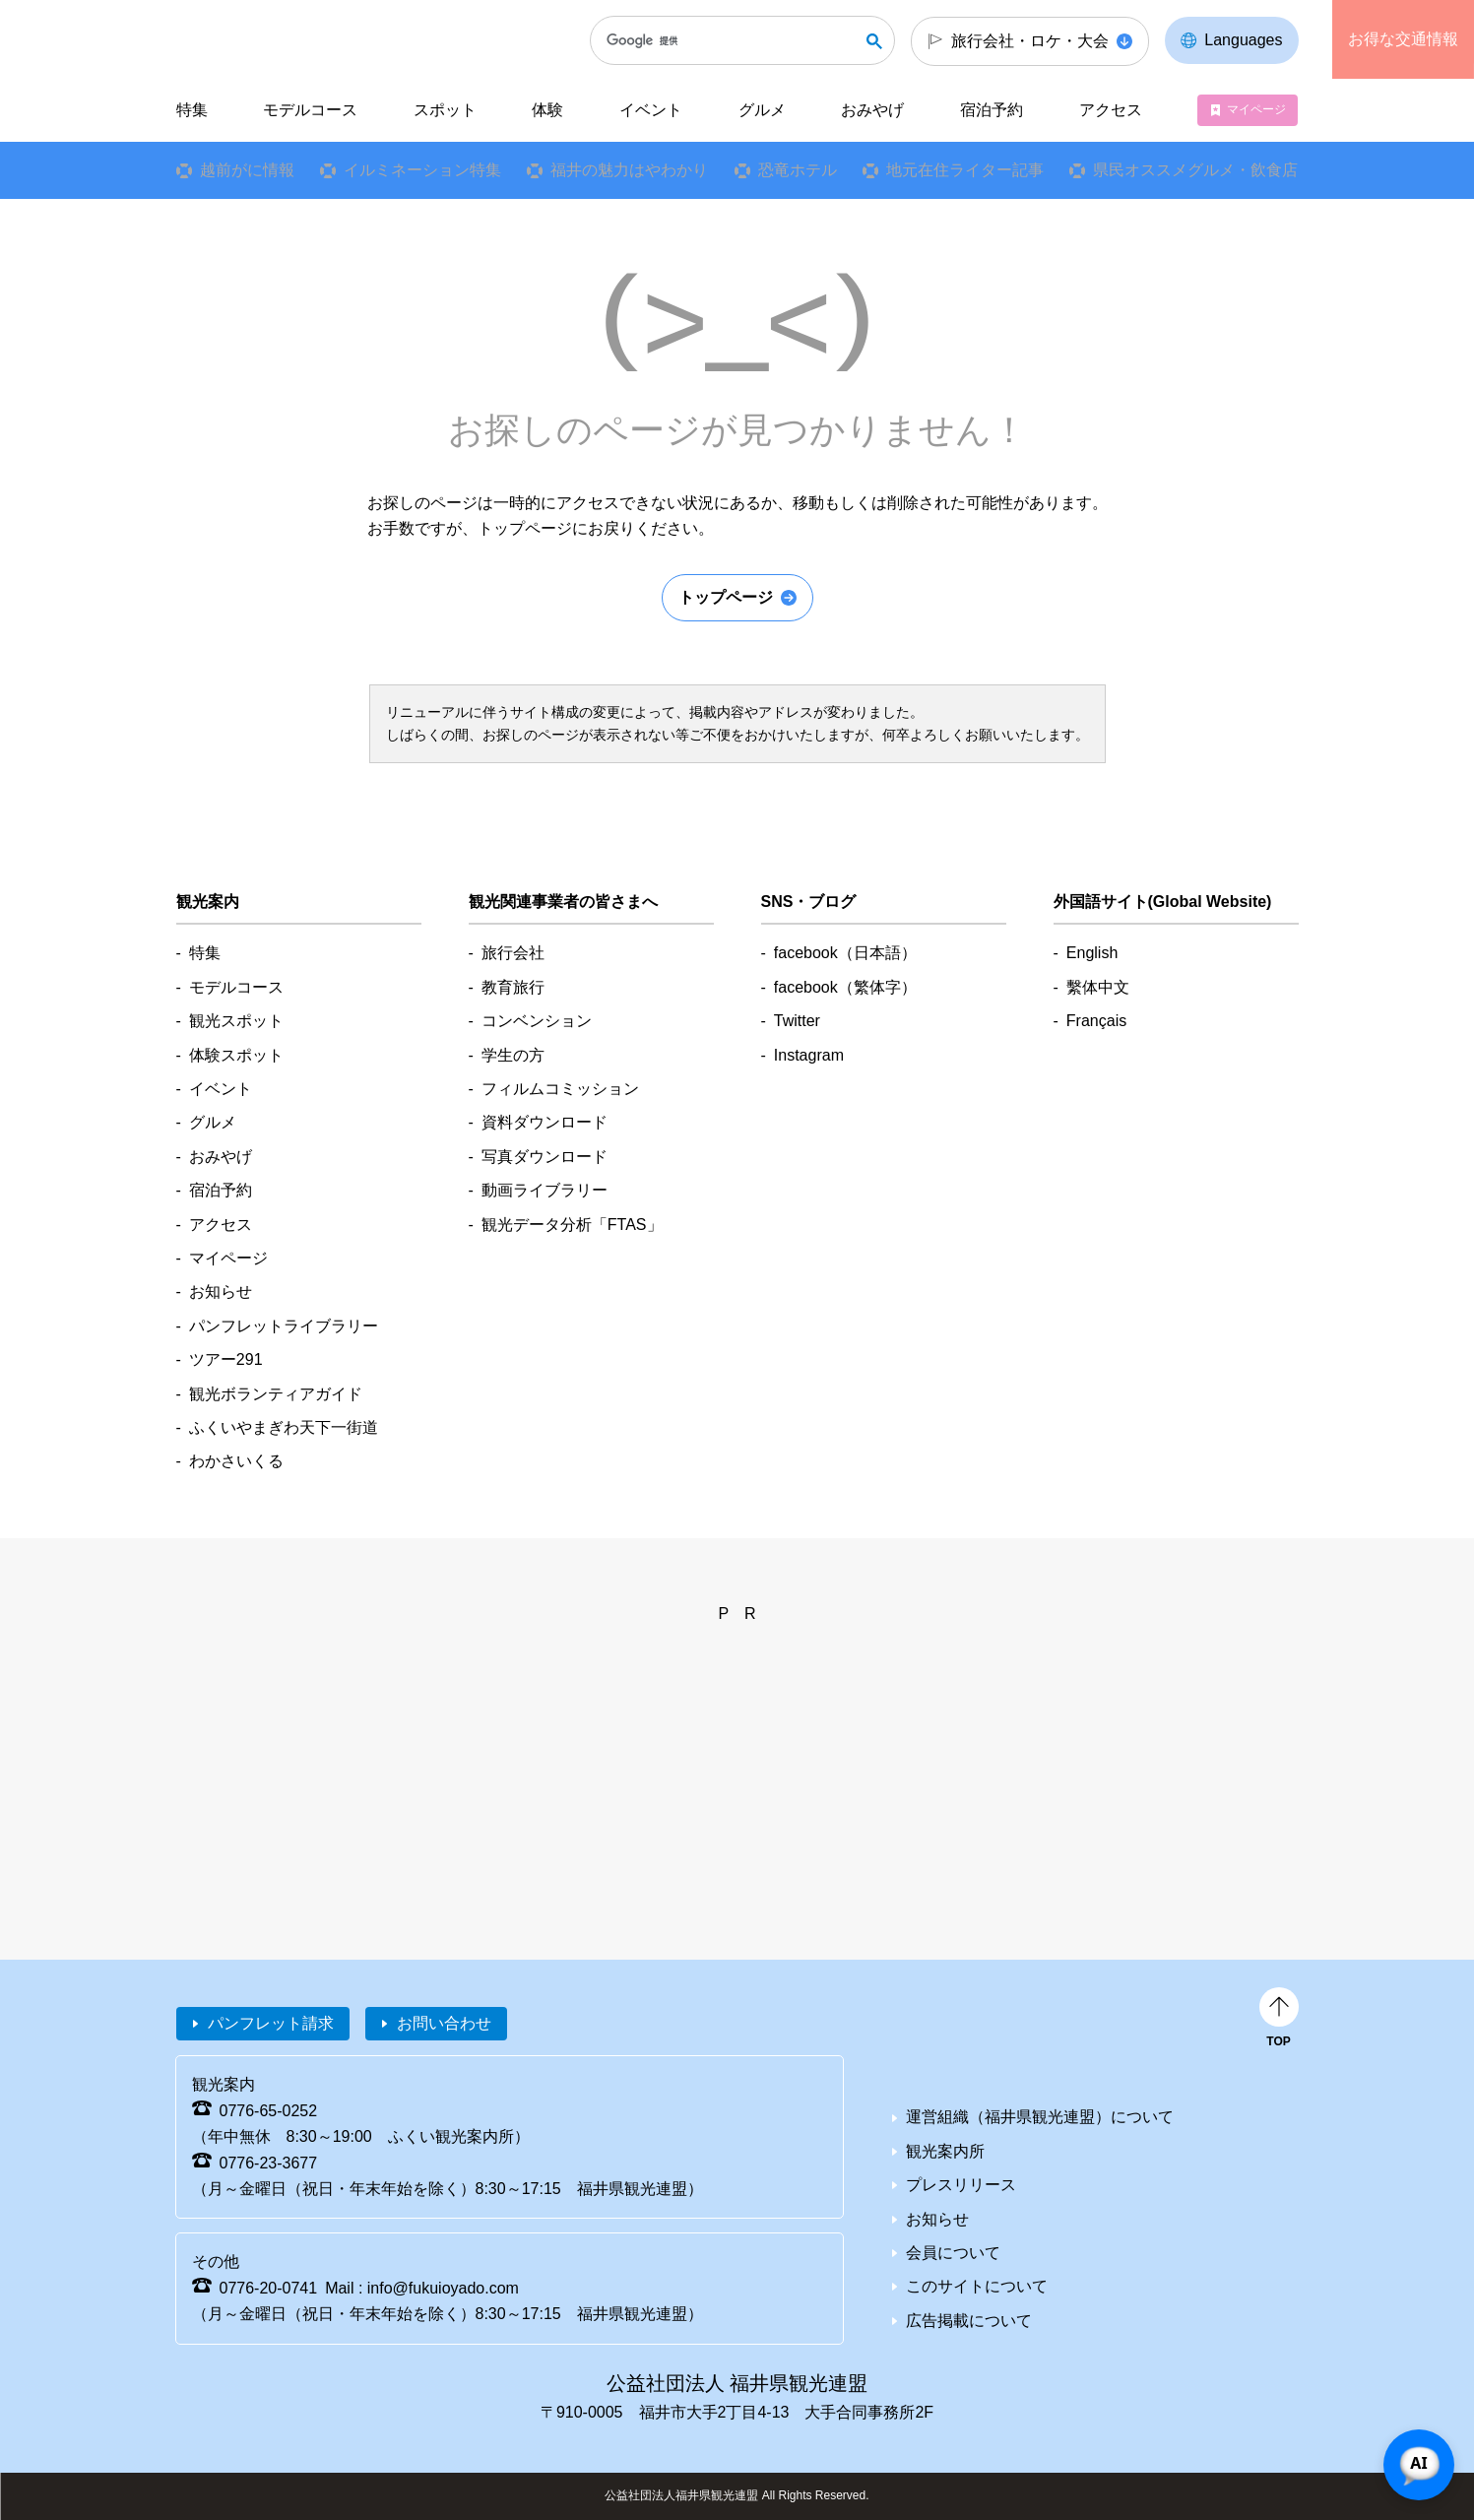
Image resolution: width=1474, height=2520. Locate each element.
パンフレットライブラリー (283, 1326)
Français (1096, 1020)
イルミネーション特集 (422, 170)
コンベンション (536, 1020)
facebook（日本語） (845, 952)
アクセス (1110, 109)
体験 (547, 109)
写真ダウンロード (544, 1156)
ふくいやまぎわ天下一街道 (283, 1427)
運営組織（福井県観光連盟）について (1040, 2116)
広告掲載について (969, 2320)
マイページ (1256, 109)
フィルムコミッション (560, 1088)
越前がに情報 (246, 170)
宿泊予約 (991, 109)
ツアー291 (226, 1359)
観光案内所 (945, 2151)
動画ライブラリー (544, 1190)
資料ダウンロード (544, 1122)
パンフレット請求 (271, 2023)
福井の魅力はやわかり (629, 170)
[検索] (733, 40)
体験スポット (236, 1055)
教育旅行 (513, 987)
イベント (650, 109)
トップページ (725, 597)
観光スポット (236, 1020)
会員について (953, 2252)
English (1092, 952)
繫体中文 (1097, 987)
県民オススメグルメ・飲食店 (1195, 170)
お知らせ (220, 1291)
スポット (445, 109)
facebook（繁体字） (845, 987)
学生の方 (513, 1055)
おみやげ (872, 109)
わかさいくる (236, 1461)
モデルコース (310, 109)
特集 (191, 109)
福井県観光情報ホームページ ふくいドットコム (307, 39)
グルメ (762, 109)
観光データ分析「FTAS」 (572, 1224)
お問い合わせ (444, 2023)
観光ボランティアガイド (275, 1394)
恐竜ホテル (797, 170)
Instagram (809, 1055)
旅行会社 (513, 952)
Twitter (797, 1020)
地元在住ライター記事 (965, 170)
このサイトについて (977, 2286)
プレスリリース (961, 2184)
